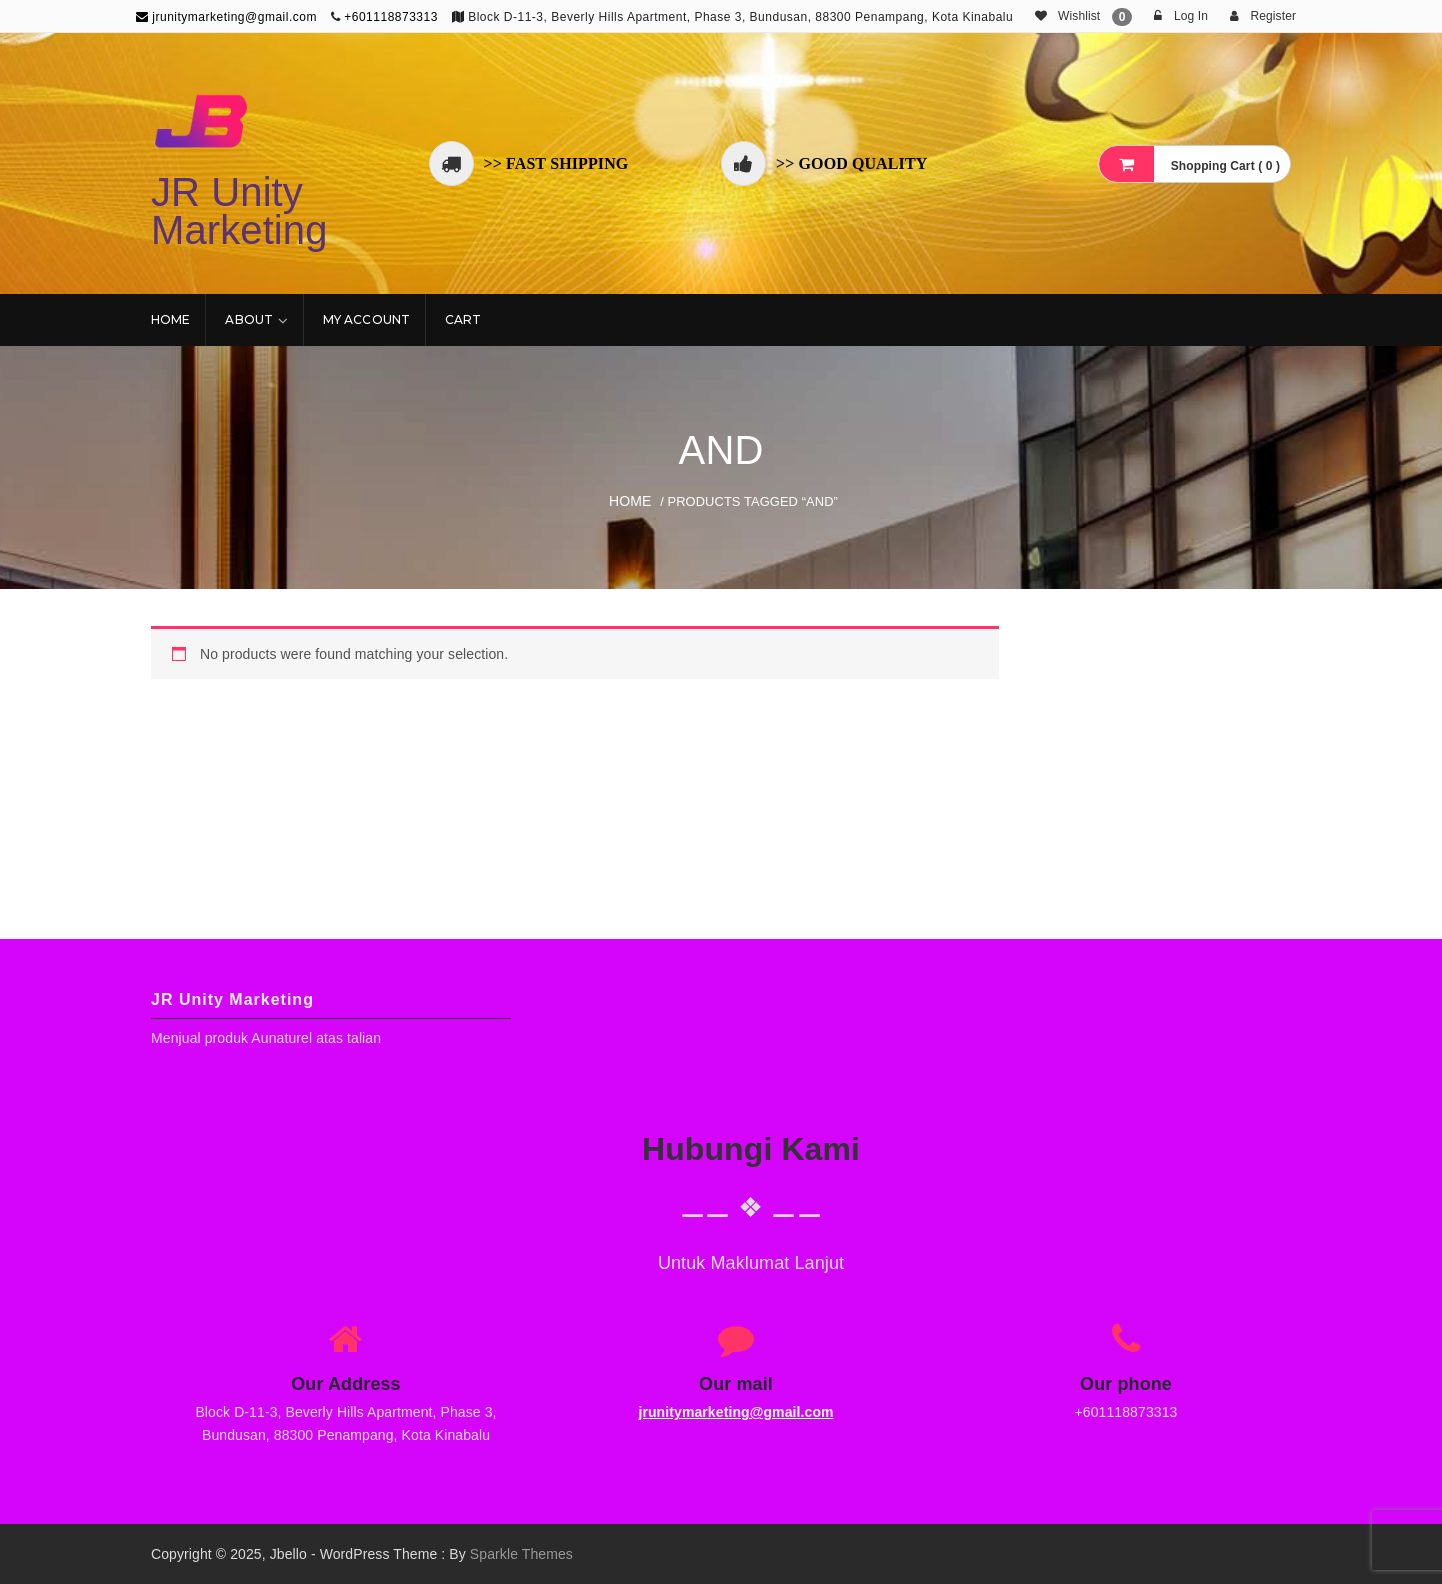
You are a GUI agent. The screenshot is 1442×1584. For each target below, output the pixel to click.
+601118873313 (391, 17)
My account (366, 319)
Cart (463, 319)
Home (170, 319)
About (249, 319)
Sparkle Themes (521, 1554)
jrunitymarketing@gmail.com (226, 17)
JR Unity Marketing (239, 211)
